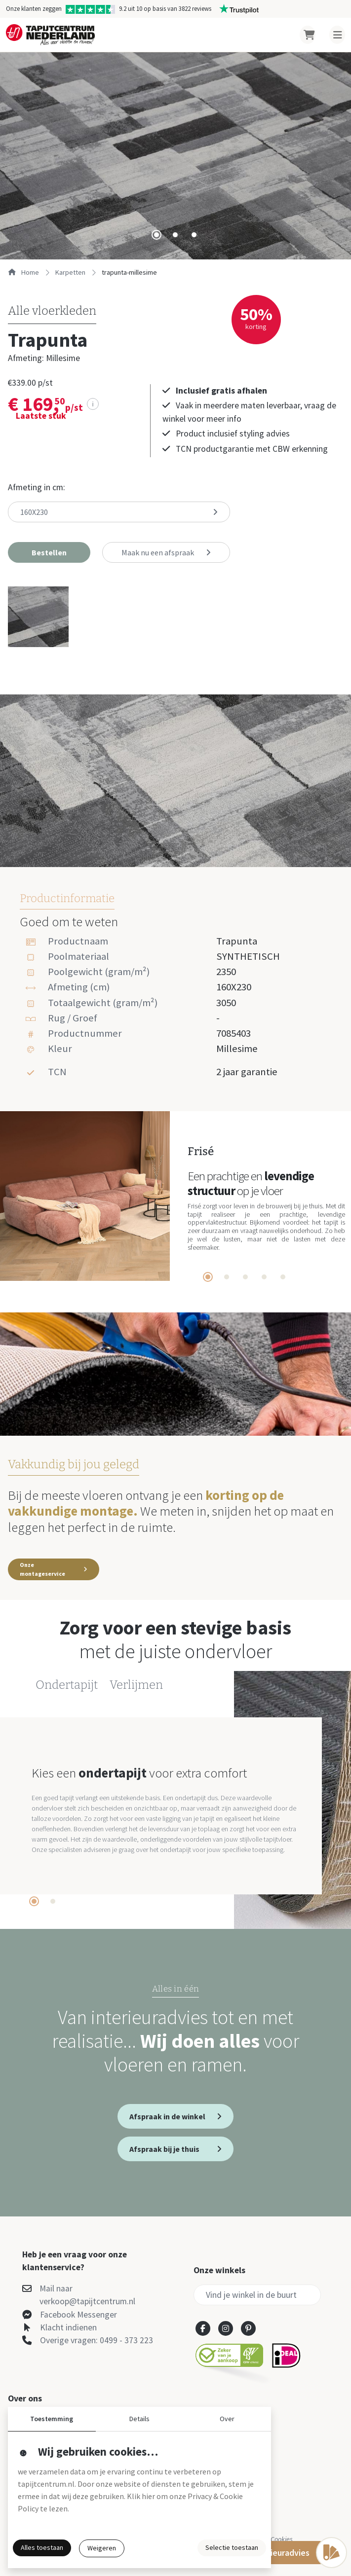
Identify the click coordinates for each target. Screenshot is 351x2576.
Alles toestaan (42, 2547)
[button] (49, 552)
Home (23, 272)
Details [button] (139, 2418)
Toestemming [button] (51, 2418)
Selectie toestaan (231, 2547)
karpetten (70, 272)
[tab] (156, 234)
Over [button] (227, 2418)
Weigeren (101, 2547)
